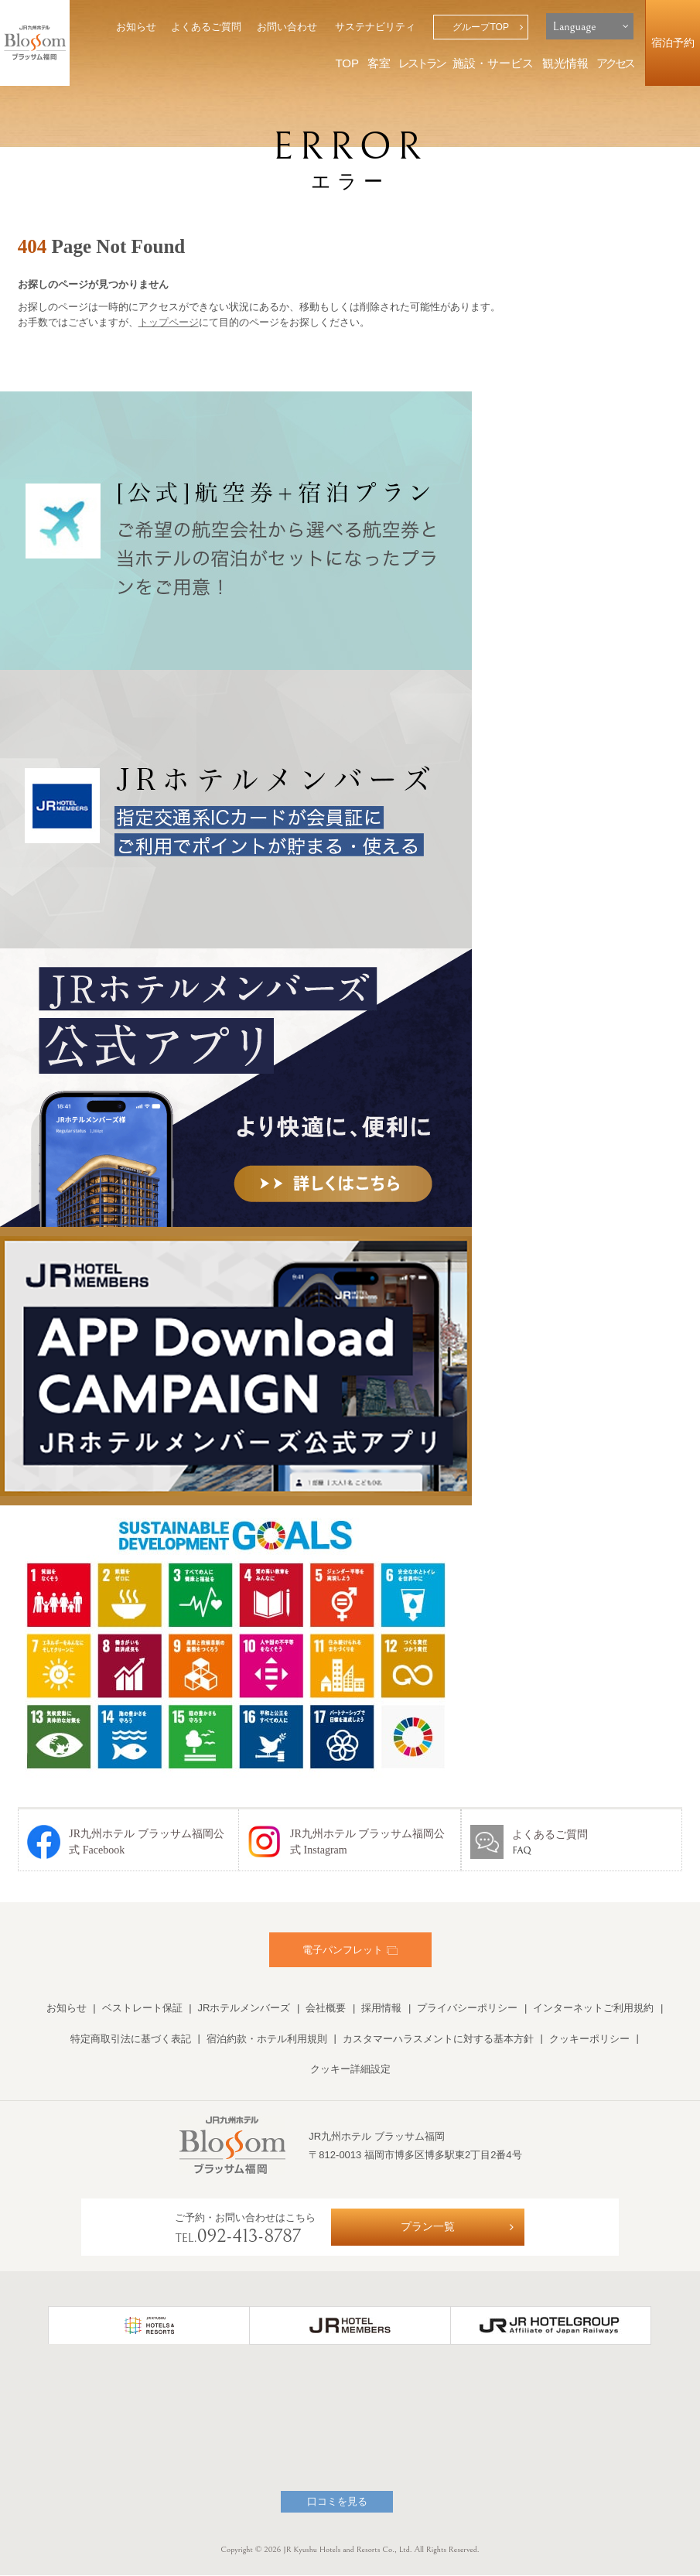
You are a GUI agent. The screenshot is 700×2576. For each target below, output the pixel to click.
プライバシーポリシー (467, 2008)
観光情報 (565, 63)
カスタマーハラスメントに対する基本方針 (438, 2039)
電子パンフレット (350, 1950)
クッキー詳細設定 (350, 2069)
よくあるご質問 (206, 26)
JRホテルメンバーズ (244, 2008)
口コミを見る (337, 2502)
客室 (379, 63)
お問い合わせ (287, 26)
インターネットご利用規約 (593, 2008)
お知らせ (136, 26)
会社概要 (326, 2008)
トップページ (168, 322)
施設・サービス (493, 63)
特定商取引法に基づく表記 (130, 2039)
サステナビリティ (375, 26)
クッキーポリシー (589, 2039)
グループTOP (480, 27)
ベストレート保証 (142, 2008)
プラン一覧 (428, 2227)
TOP (347, 63)
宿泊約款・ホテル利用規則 (267, 2039)
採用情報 (381, 2008)
